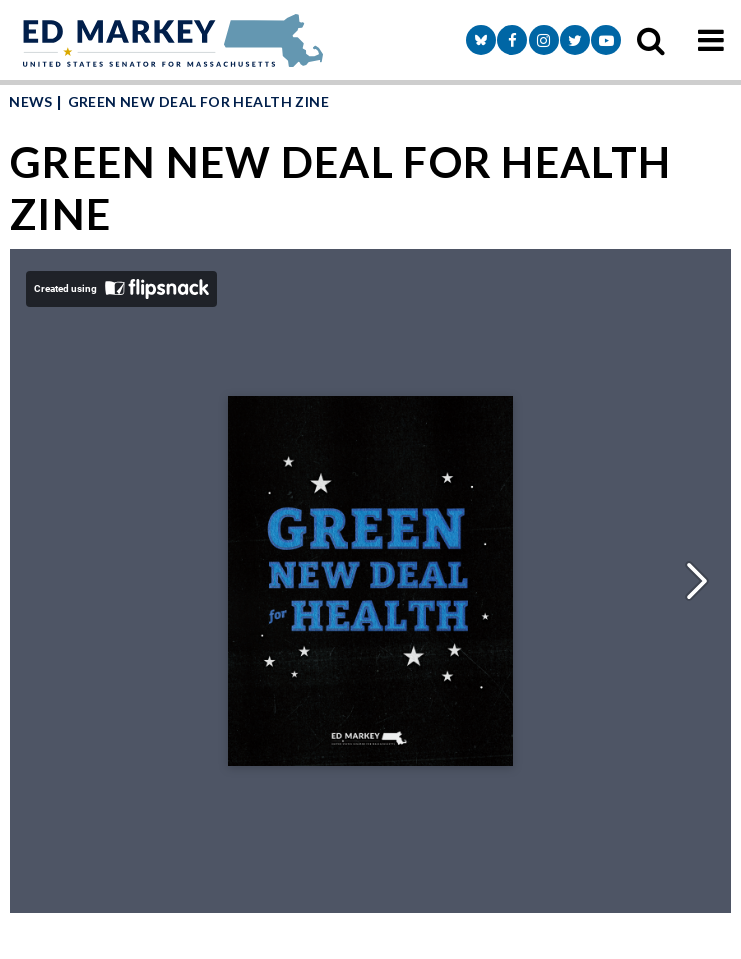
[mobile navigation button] (711, 40)
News (31, 101)
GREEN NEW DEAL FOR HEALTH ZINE (199, 101)
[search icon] (651, 40)
